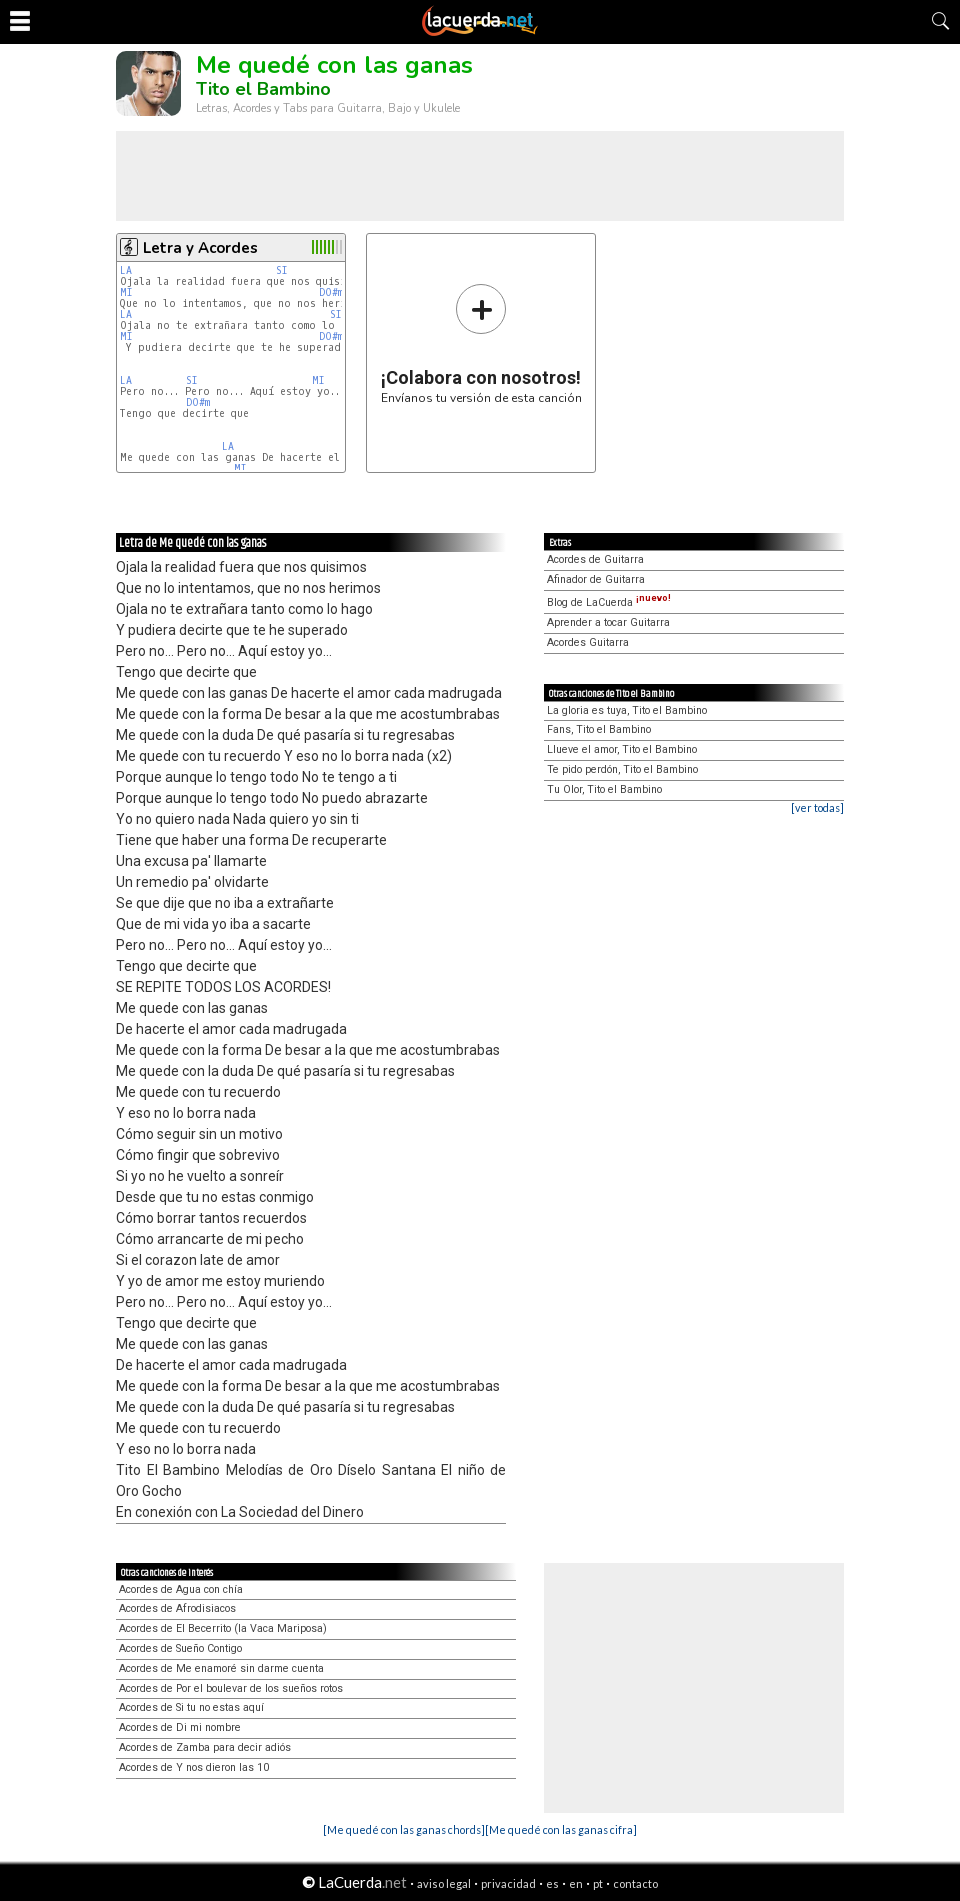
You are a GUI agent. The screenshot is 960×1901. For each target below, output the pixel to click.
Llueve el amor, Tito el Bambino (622, 749)
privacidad (508, 1883)
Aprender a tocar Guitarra (608, 622)
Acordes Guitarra (588, 642)
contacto (635, 1883)
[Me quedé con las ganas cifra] (561, 1829)
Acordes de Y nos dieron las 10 (194, 1767)
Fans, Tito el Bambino (599, 729)
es (552, 1883)
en (576, 1883)
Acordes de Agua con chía (181, 1589)
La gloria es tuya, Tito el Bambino (627, 710)
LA (126, 270)
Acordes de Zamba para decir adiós (205, 1747)
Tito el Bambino (263, 89)
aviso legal (444, 1883)
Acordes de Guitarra (595, 559)
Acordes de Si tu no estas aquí (191, 1707)
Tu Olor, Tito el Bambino (604, 789)
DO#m (331, 292)
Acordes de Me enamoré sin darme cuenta (221, 1668)
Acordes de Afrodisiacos (177, 1608)
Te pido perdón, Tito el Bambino (622, 769)
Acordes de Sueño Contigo (180, 1648)
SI (282, 270)
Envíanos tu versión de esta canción (481, 343)
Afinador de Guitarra (596, 579)
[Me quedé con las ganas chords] (404, 1829)
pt (598, 1883)
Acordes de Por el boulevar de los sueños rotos (231, 1688)
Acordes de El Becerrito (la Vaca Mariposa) (223, 1628)
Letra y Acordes (200, 248)
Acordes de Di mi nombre (180, 1727)
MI (126, 292)
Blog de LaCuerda (609, 602)
